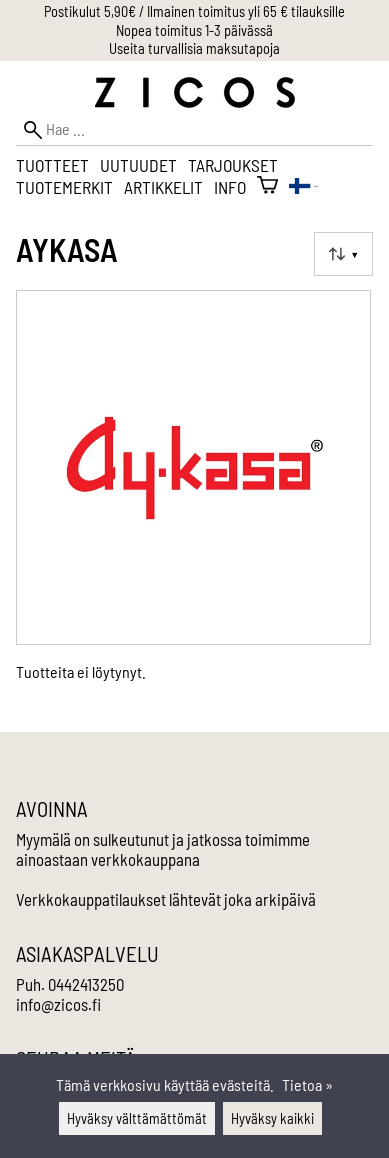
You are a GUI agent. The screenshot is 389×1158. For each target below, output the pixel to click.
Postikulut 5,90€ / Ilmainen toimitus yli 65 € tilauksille (194, 11)
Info (230, 187)
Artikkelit (163, 187)
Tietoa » (307, 1084)
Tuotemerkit (64, 187)
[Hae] (194, 129)
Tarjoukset (233, 165)
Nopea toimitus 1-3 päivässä (194, 30)
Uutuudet (138, 165)
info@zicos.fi (58, 1004)
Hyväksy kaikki (272, 1118)
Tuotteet (52, 165)
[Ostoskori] (267, 187)
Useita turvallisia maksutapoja (194, 48)
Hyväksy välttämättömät (137, 1118)
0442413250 (86, 984)
